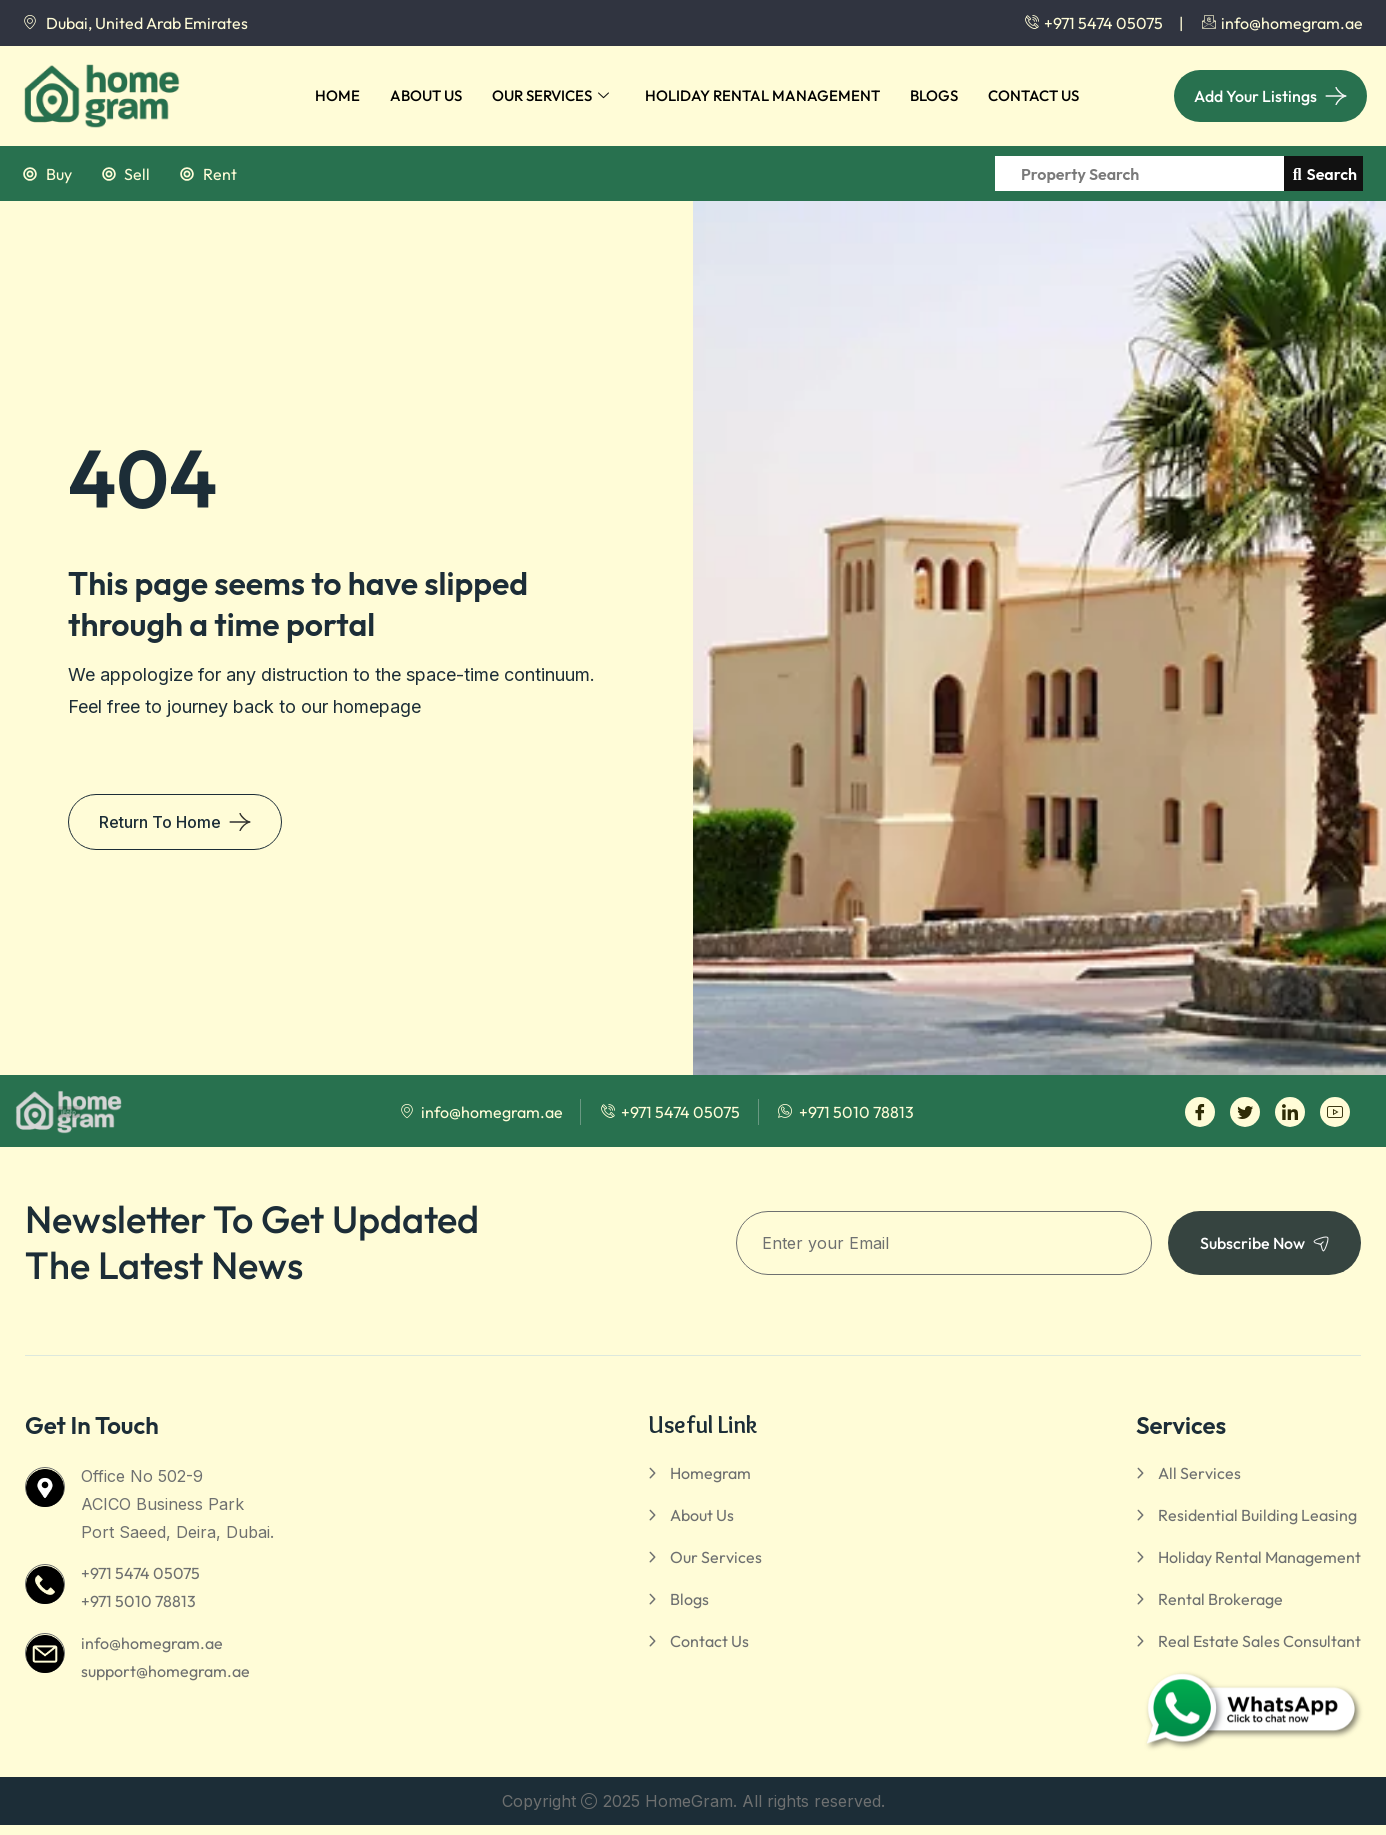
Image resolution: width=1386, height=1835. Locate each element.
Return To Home (160, 822)
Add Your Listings (1255, 96)
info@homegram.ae (152, 1643)
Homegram (710, 1473)
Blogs (934, 95)
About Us (426, 95)
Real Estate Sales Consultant (1259, 1641)
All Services (1199, 1473)
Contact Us (1033, 95)
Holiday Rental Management (762, 95)
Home (337, 95)
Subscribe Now (1264, 1243)
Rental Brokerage (1220, 1599)
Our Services (550, 96)
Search (1325, 174)
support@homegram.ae (165, 1671)
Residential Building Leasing (1257, 1515)
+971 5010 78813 (138, 1601)
